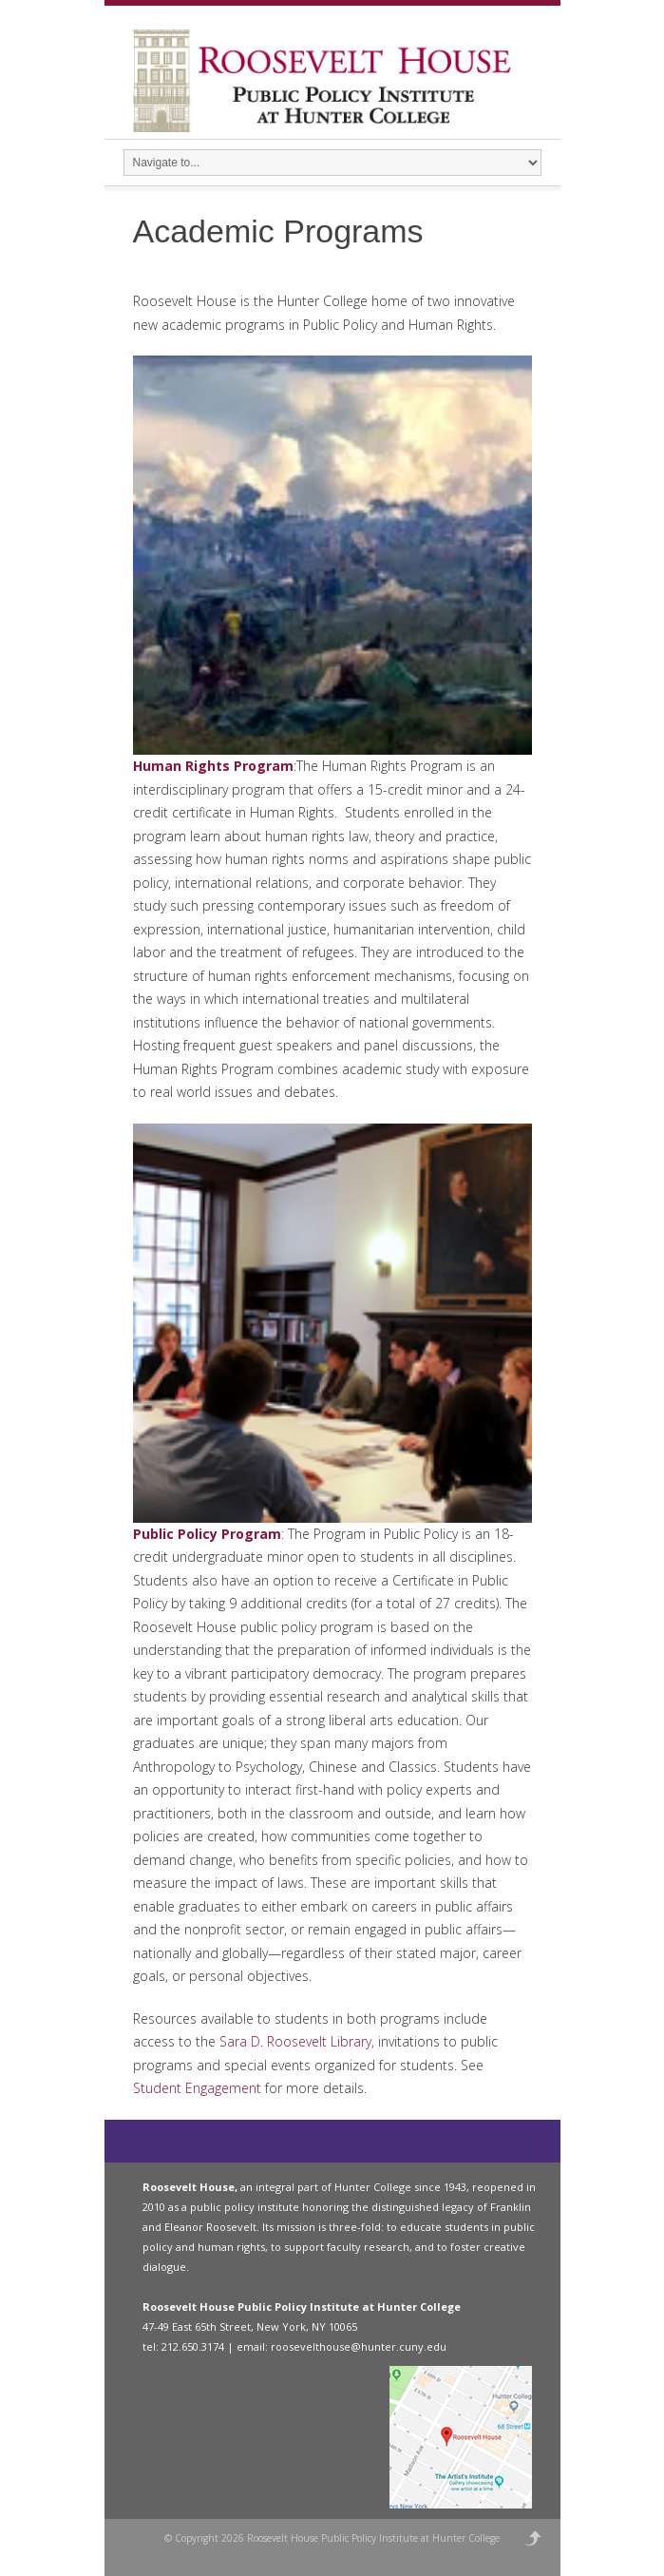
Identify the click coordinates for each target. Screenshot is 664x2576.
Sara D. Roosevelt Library (295, 2041)
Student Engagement (197, 2088)
